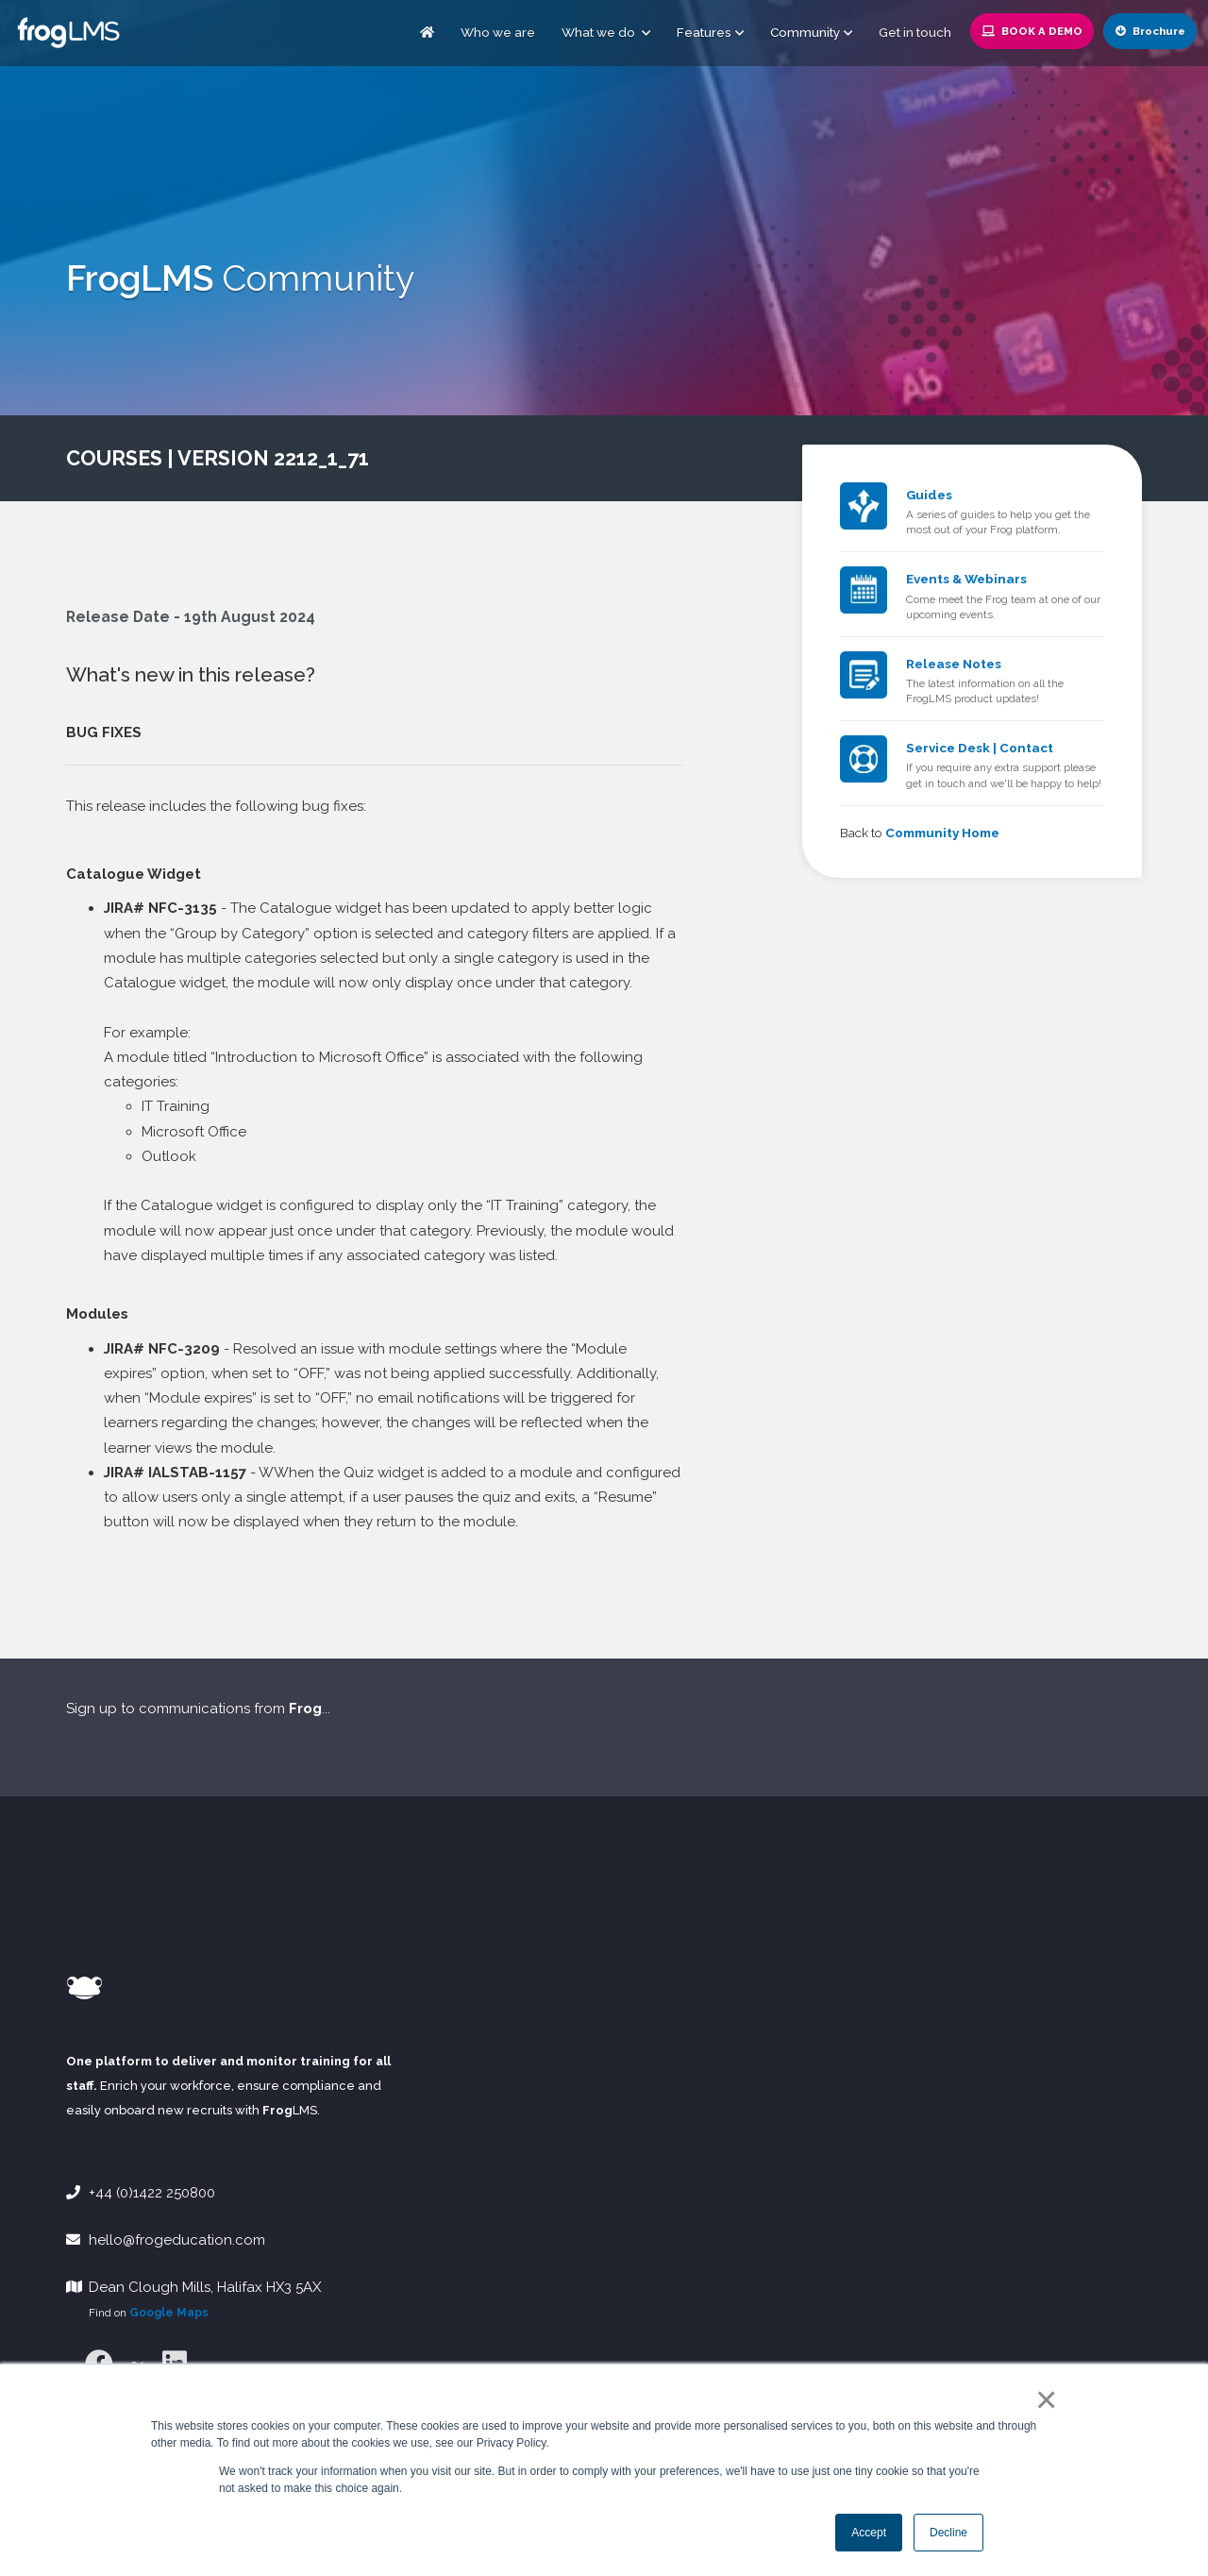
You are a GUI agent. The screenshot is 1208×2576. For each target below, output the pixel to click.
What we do (606, 32)
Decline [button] (948, 2532)
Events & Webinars (966, 578)
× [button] (1042, 2399)
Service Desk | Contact (979, 747)
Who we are (498, 32)
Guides (929, 494)
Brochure (1150, 31)
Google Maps (169, 2312)
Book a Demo (1032, 31)
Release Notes (953, 663)
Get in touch (915, 32)
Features (704, 32)
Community (805, 32)
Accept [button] (868, 2532)
